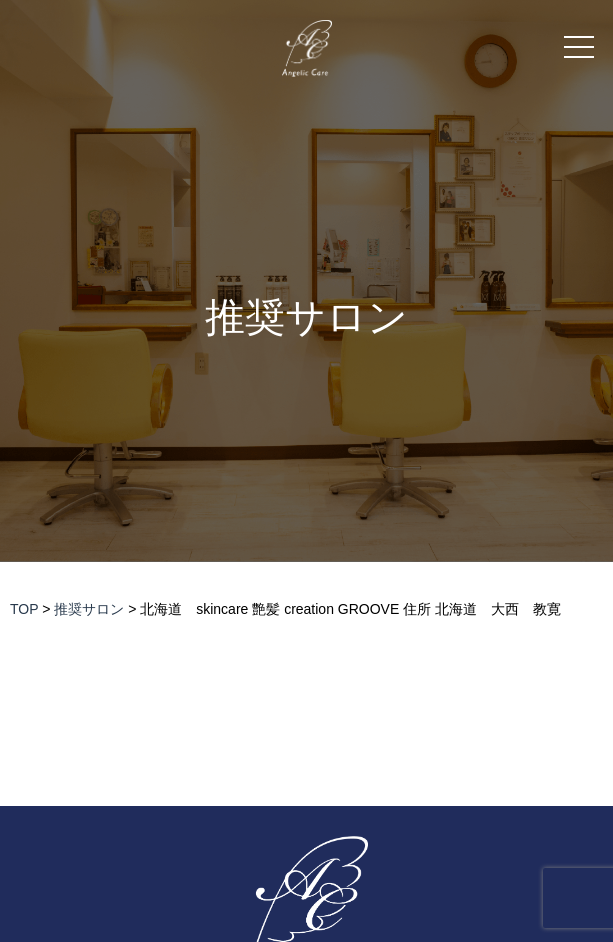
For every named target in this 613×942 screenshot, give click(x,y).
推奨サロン (306, 317)
